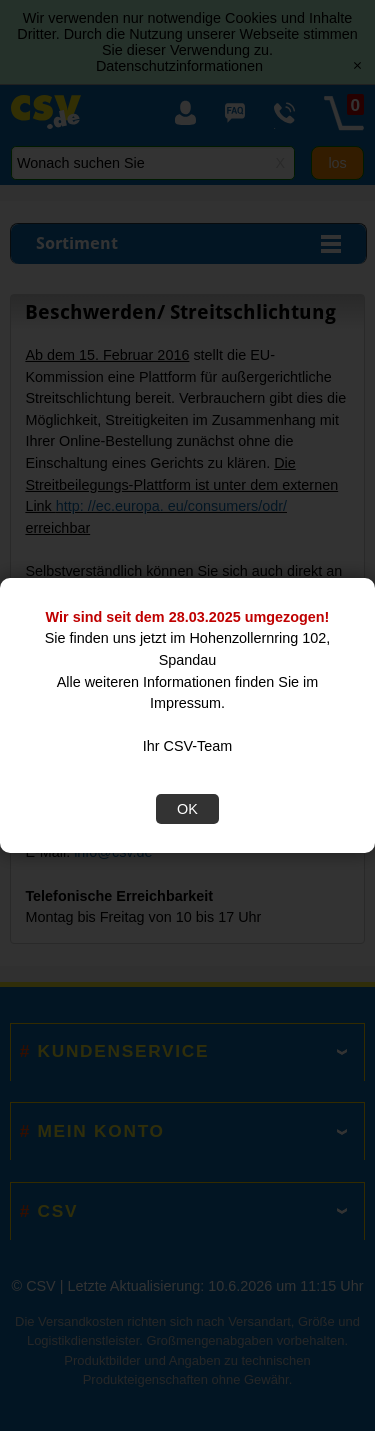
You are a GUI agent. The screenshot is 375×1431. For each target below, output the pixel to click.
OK (187, 809)
